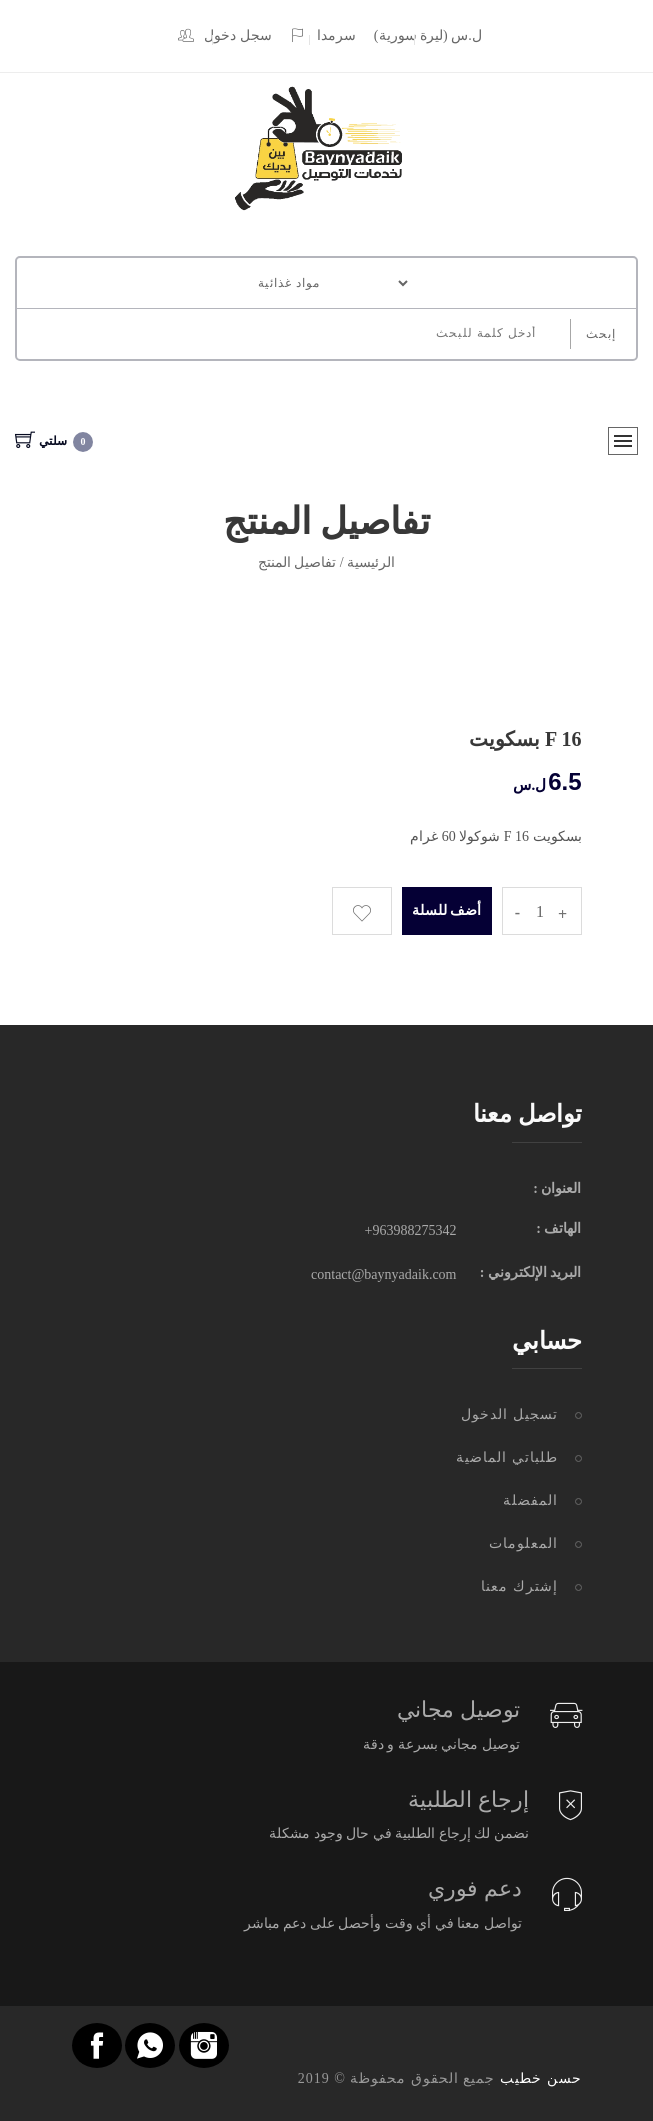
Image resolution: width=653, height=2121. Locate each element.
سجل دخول (225, 35)
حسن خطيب (541, 2078)
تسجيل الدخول (509, 1414)
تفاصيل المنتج (297, 562)
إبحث (601, 334)
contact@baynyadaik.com (383, 1274)
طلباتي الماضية (507, 1457)
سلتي (54, 441)
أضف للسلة (446, 910)
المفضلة (530, 1500)
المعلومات (523, 1543)
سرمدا (322, 35)
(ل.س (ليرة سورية (428, 35)
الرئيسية (371, 562)
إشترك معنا (519, 1586)
